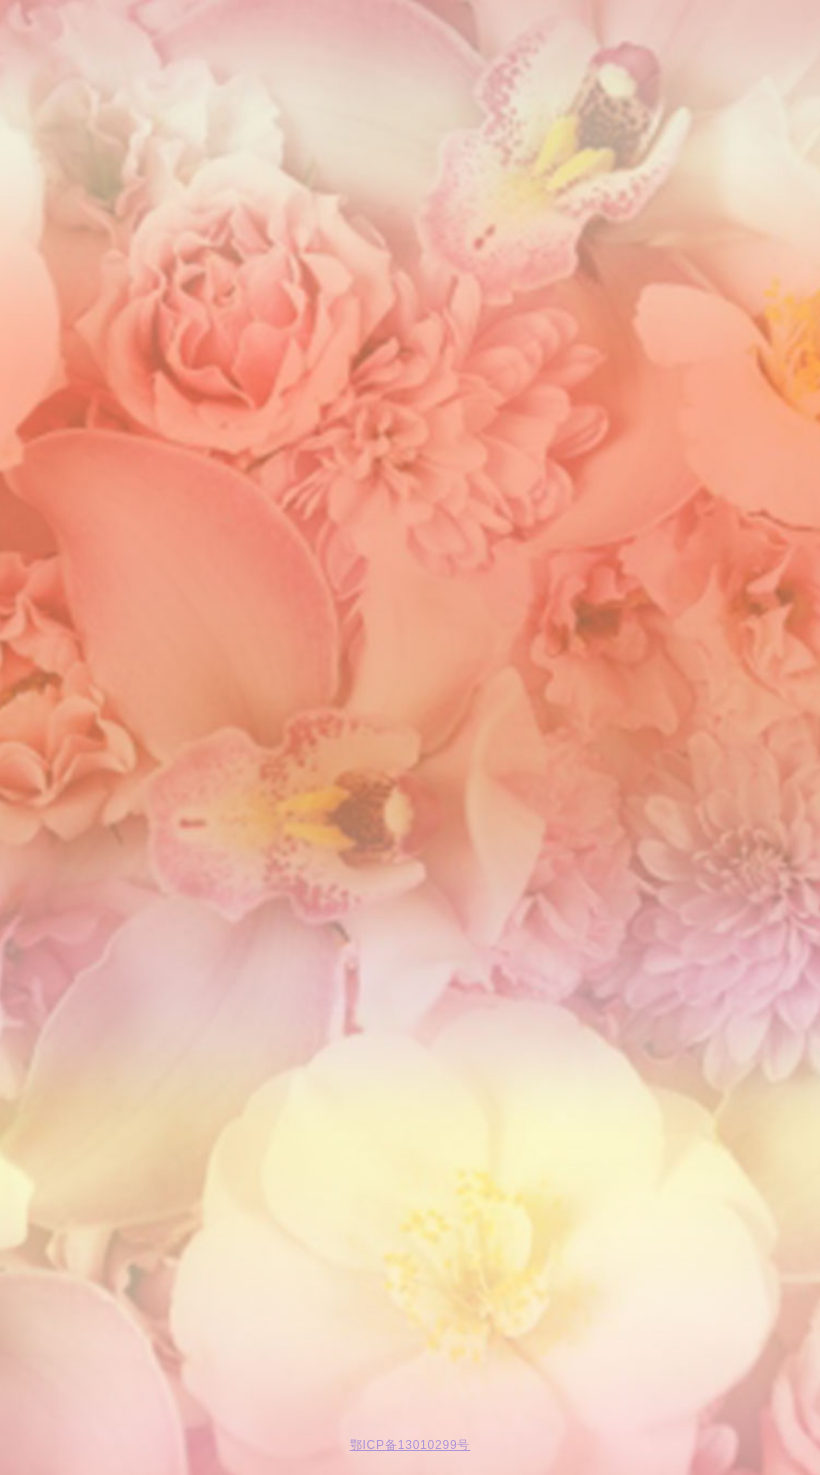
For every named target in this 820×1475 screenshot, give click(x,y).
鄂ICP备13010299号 (410, 1445)
